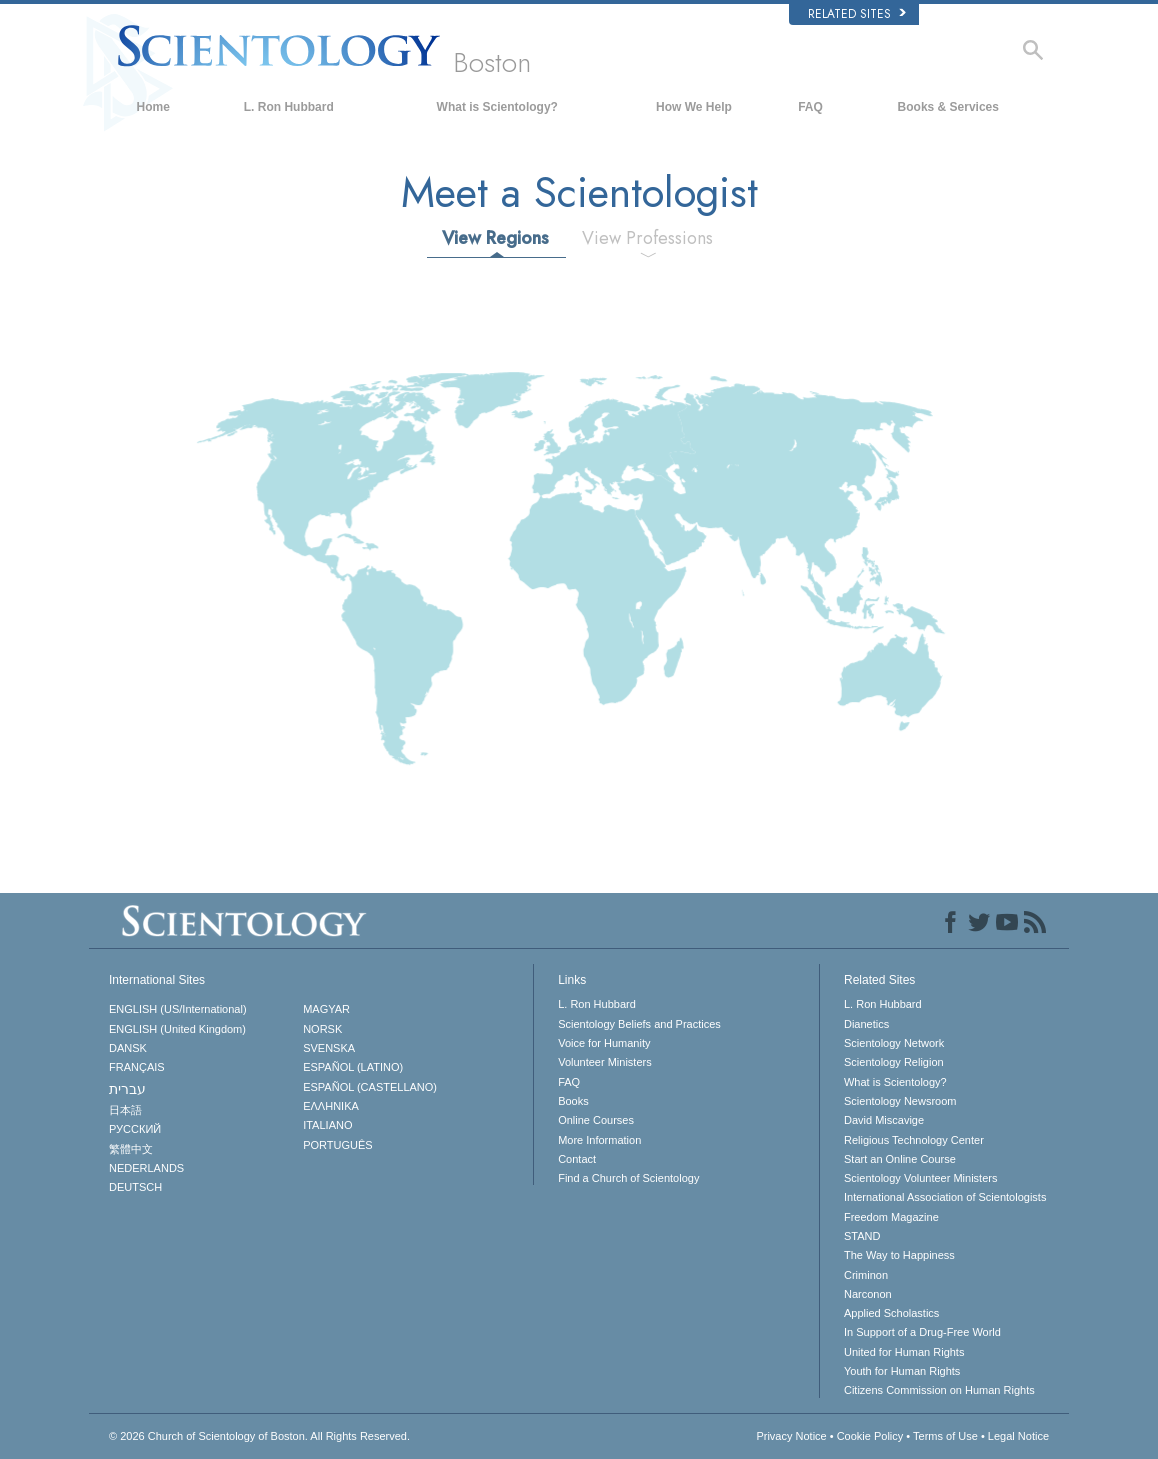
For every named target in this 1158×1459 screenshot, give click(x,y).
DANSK (128, 1048)
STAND (862, 1236)
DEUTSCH (135, 1187)
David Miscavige (884, 1120)
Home (153, 107)
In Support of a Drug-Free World (922, 1332)
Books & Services (948, 107)
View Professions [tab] (647, 238)
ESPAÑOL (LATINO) (353, 1067)
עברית (127, 1089)
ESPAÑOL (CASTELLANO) (370, 1087)
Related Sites (857, 14)
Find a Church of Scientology (628, 1178)
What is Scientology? (497, 107)
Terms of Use (945, 1436)
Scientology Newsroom (900, 1101)
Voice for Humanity (604, 1043)
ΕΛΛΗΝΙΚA (331, 1106)
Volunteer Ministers (605, 1062)
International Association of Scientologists (945, 1197)
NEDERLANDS (146, 1168)
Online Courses (596, 1120)
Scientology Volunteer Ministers (920, 1178)
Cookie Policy (870, 1436)
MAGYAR (326, 1009)
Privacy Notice (791, 1436)
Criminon (866, 1275)
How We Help (694, 107)
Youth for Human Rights (902, 1371)
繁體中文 (131, 1149)
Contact (577, 1159)
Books (573, 1101)
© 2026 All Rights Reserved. (259, 1436)
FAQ (810, 107)
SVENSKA (329, 1048)
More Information (599, 1140)
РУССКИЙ (135, 1129)
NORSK (322, 1029)
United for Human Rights (904, 1352)
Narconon (868, 1294)
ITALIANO (327, 1125)
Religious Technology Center (914, 1140)
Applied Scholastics (891, 1313)
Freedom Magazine (891, 1217)
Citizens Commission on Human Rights (939, 1390)
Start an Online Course (900, 1159)
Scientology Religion (894, 1062)
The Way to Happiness (899, 1255)
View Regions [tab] (495, 238)
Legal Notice (1018, 1436)
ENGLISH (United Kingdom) (177, 1029)
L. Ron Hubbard (289, 107)
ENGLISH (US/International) (178, 1009)
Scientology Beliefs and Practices (639, 1024)
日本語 (125, 1110)
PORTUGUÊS (337, 1145)
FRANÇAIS (137, 1067)
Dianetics (866, 1024)
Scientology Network (894, 1043)
